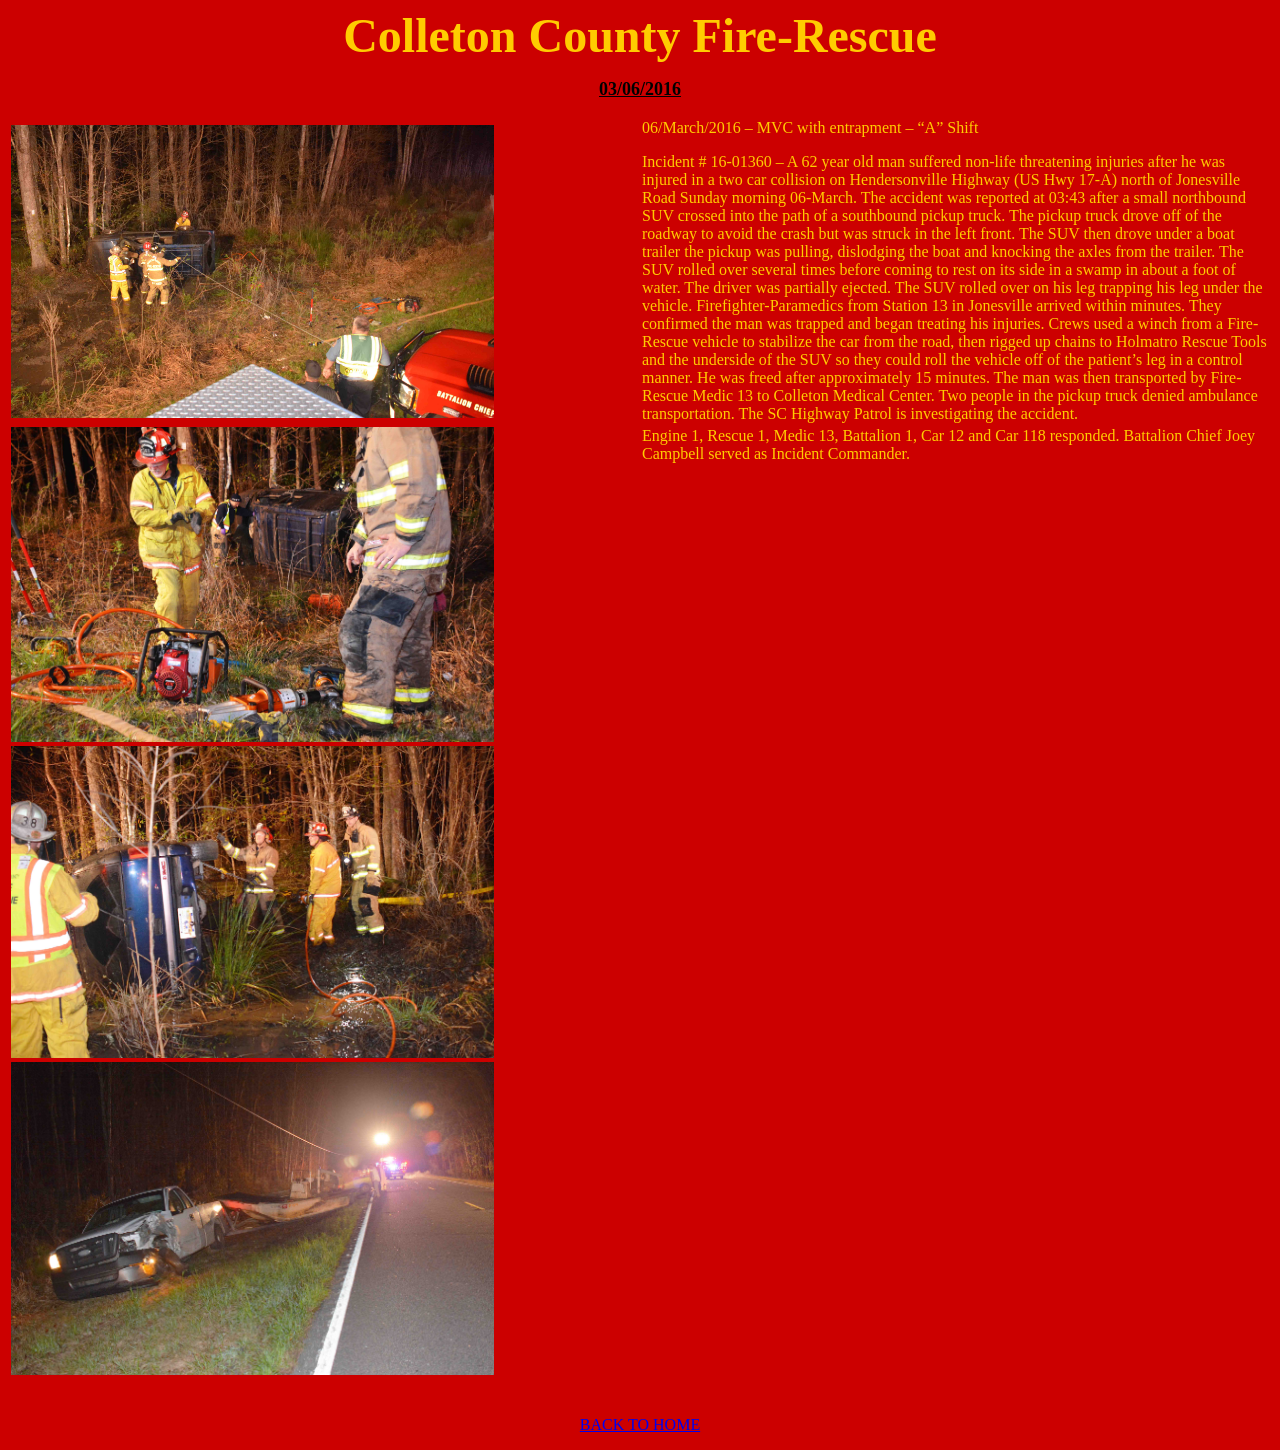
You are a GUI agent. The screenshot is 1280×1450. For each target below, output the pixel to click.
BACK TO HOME (640, 1424)
